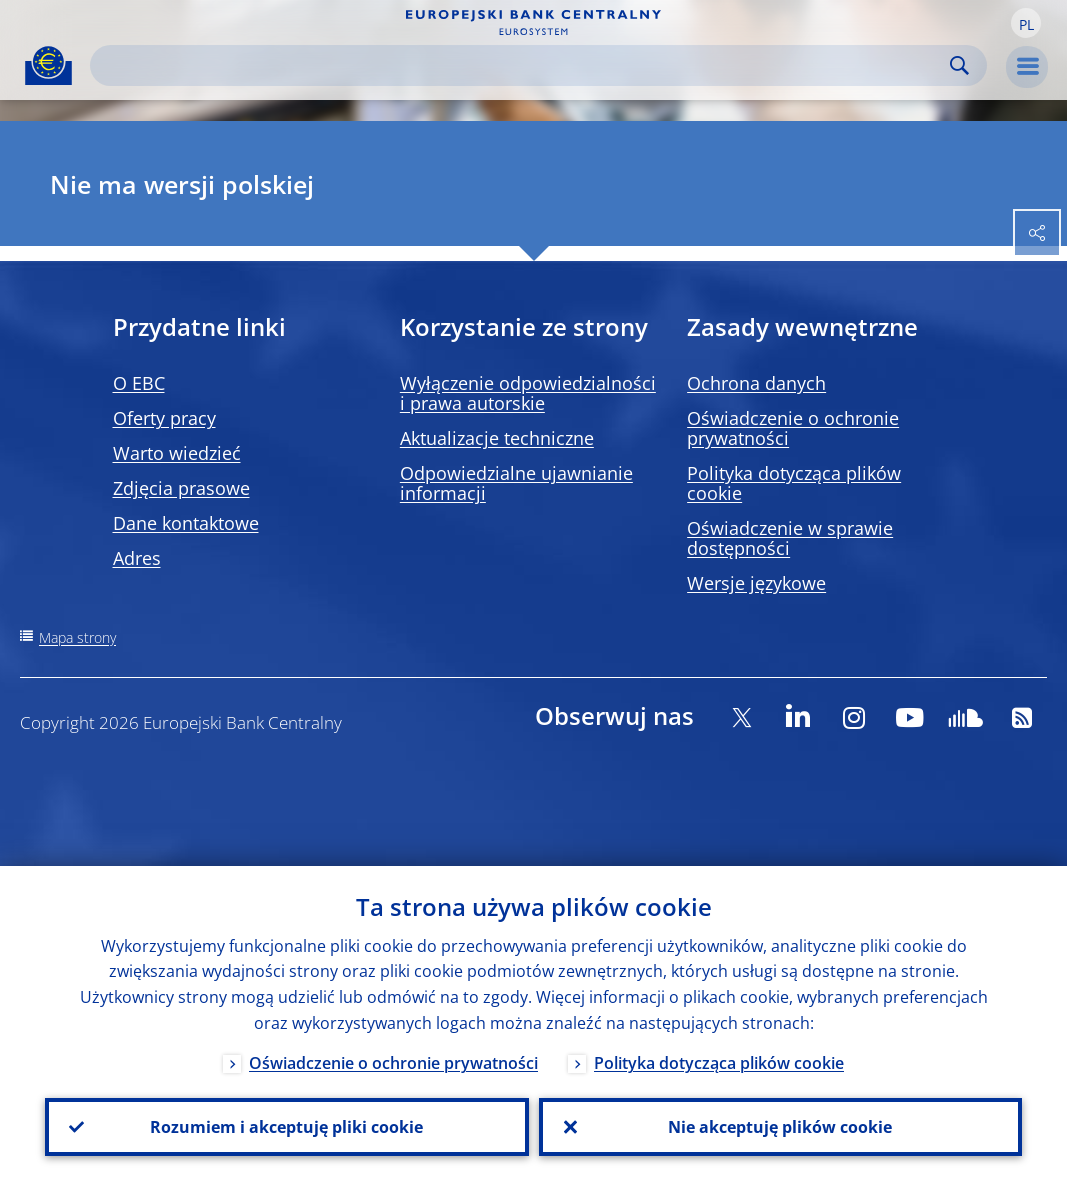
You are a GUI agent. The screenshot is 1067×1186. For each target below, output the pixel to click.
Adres (137, 558)
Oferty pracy (164, 418)
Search (959, 65)
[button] (1026, 23)
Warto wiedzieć (177, 453)
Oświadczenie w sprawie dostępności (790, 538)
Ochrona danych (756, 383)
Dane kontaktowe (186, 523)
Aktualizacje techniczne (497, 438)
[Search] (522, 65)
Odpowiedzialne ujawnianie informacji (516, 483)
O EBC (139, 383)
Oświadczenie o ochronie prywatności (793, 428)
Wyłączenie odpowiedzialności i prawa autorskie (528, 393)
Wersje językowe (756, 583)
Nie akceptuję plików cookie (780, 1127)
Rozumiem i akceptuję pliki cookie (286, 1127)
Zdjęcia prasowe (181, 488)
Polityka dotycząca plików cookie (794, 483)
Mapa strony (77, 637)
